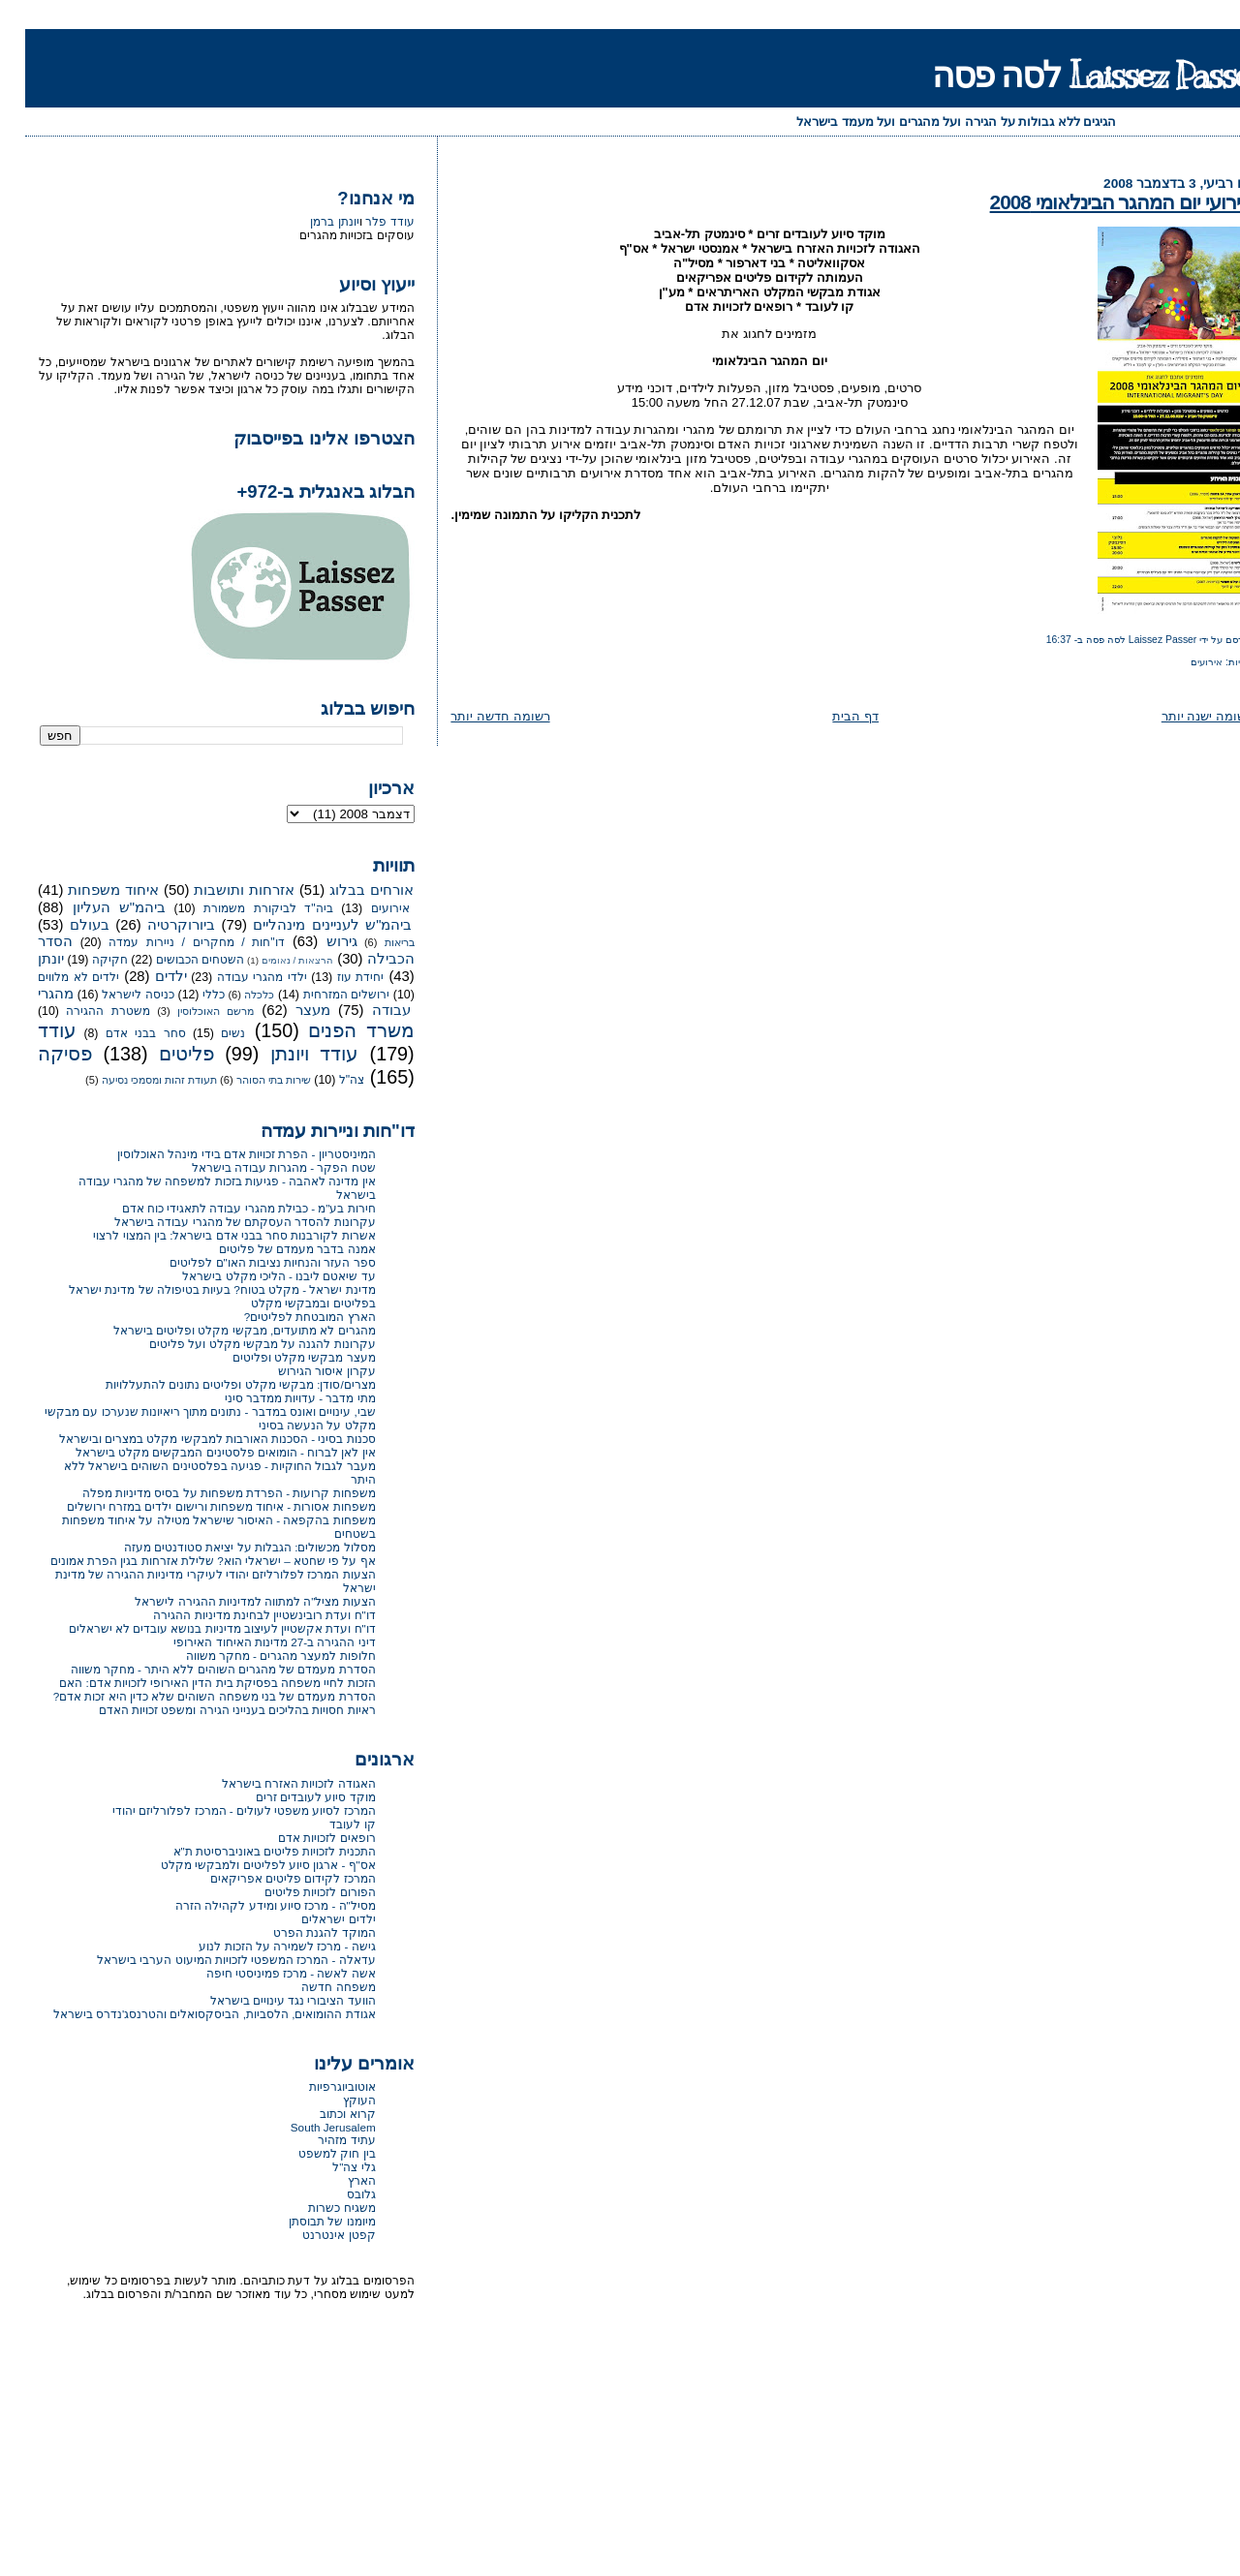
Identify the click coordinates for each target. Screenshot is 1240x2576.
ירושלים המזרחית (321, 994)
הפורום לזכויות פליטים (295, 1892)
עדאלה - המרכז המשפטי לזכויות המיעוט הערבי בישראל (211, 1959)
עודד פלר (364, 222)
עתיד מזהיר (321, 2139)
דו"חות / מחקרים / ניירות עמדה (171, 942)
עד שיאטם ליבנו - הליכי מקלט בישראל (253, 1276)
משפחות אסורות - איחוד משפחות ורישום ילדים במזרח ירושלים (196, 1506)
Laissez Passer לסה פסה (1073, 75)
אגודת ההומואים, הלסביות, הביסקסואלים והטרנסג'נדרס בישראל (189, 2014)
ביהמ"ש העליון (93, 907)
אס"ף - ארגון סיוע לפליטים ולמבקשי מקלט (243, 1864)
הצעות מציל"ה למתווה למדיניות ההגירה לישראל (229, 1601)
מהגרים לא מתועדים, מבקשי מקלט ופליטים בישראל (219, 1330)
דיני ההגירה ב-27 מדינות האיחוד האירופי (249, 1642)
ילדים (146, 976)
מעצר (287, 1010)
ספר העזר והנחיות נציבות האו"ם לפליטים (247, 1262)
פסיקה (40, 1053)
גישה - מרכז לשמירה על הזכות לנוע (261, 1946)
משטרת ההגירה (83, 1011)
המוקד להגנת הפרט (299, 1932)
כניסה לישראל (113, 994)
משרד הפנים (335, 1030)
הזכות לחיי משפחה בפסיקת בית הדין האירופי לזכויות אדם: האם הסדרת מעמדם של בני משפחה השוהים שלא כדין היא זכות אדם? (189, 1689)
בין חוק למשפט (312, 2153)
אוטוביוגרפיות (317, 2086)
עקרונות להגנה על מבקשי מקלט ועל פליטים (237, 1343)
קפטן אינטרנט (313, 2234)
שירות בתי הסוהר (248, 1080)
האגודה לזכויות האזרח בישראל (274, 1783)
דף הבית (830, 716)
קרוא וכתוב (322, 2113)
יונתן (26, 958)
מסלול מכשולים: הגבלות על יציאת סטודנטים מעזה (225, 1547)
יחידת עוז (335, 977)
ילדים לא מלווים (53, 977)
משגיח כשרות (316, 2207)
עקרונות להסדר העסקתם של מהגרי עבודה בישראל (220, 1221)
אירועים (1181, 662)
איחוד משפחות (88, 890)
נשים (208, 1033)
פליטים (161, 1053)
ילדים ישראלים (313, 1919)
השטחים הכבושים (175, 959)
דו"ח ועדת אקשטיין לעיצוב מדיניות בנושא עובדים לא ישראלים (197, 1628)
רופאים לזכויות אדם (302, 1837)
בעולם (64, 925)
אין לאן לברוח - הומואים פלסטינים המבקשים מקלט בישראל (200, 1452)
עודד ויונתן (289, 1053)
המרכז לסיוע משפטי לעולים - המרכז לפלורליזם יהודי (219, 1810)
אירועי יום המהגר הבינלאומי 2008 (1096, 202)
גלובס (336, 2194)
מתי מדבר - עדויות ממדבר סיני (275, 1398)
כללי (188, 994)
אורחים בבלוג (346, 890)
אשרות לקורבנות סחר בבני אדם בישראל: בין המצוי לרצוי (209, 1235)
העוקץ (334, 2100)
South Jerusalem (308, 2127)
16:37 (1033, 639)
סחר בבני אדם (120, 1033)
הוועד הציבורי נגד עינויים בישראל (268, 2000)
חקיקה (85, 959)
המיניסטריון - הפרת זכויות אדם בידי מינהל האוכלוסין (221, 1154)
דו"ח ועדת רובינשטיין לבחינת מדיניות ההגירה (239, 1615)
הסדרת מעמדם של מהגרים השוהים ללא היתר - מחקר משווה (198, 1669)
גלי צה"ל (328, 2167)
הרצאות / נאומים (272, 960)
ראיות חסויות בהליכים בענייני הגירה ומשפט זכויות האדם (212, 1709)
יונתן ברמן (309, 222)
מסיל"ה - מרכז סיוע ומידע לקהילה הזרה (250, 1905)
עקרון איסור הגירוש (302, 1371)
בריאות (374, 942)
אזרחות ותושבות (219, 890)
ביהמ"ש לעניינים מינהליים (307, 925)
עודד (32, 1030)
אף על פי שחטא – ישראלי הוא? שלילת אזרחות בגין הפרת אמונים (188, 1560)
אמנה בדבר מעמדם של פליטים (272, 1248)
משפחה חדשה (313, 1986)
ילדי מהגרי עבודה (237, 977)
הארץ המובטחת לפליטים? (285, 1316)
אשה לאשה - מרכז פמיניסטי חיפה (266, 1973)
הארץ (337, 2180)
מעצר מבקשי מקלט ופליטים (279, 1357)
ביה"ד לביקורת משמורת (242, 908)
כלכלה (234, 994)
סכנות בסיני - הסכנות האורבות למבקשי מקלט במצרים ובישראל (192, 1438)
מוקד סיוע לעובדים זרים (291, 1797)
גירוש (316, 941)
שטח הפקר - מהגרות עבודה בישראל (259, 1167)
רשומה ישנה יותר (1181, 716)
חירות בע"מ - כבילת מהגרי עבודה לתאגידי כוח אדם (224, 1208)
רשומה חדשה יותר (474, 716)
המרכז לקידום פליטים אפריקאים (268, 1878)
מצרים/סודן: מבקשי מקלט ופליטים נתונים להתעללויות (215, 1384)
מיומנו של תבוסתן (307, 2221)
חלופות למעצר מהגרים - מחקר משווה (256, 1655)
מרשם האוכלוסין (190, 1011)
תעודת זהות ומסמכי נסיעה (134, 1080)
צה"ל (326, 1080)
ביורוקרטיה (156, 925)
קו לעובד (327, 1824)
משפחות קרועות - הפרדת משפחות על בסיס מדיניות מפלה (204, 1493)
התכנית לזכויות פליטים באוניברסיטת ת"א (249, 1851)
